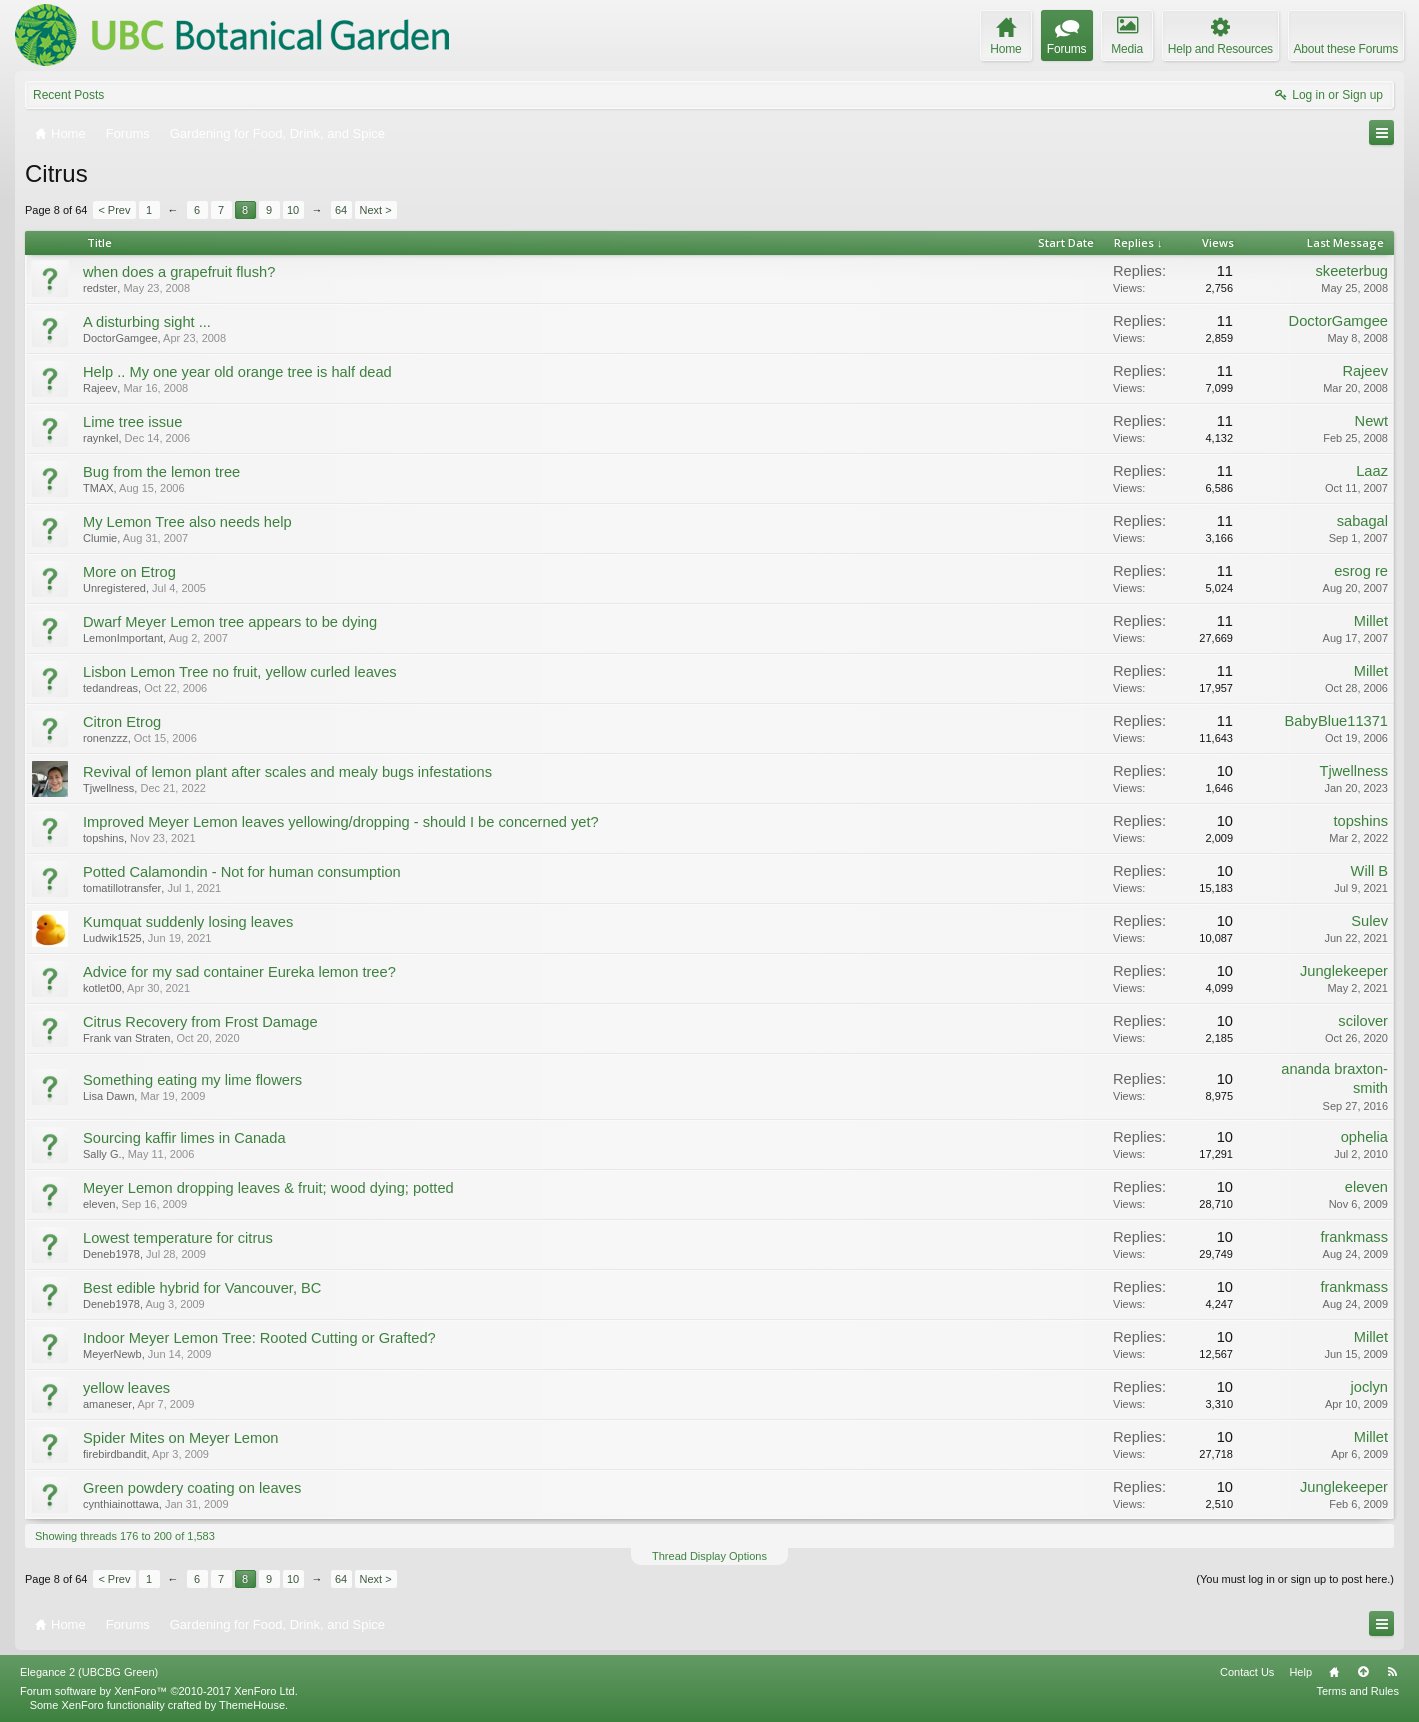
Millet (1371, 621)
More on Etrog (129, 572)
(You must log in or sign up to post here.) (1295, 1579)
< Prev (114, 210)
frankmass (1354, 1237)
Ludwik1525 (112, 938)
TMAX (98, 488)
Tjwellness (108, 788)
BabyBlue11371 (1337, 721)
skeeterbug (1351, 271)
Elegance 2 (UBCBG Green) (89, 1672)
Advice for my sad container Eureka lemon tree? (239, 972)
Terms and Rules (1357, 1691)
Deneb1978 (111, 1254)
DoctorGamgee (120, 338)
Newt (1371, 421)
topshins (103, 838)
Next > (376, 210)
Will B (1369, 871)
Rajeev (100, 388)
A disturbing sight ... (147, 322)
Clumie (100, 538)
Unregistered (114, 588)
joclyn (1369, 1387)
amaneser (107, 1404)
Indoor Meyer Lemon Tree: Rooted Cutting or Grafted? (259, 1338)
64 (341, 210)
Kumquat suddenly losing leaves (188, 922)
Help (1300, 1672)
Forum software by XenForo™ (159, 1691)
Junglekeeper (1344, 971)
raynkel (100, 438)
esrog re (1361, 571)
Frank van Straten (126, 1038)
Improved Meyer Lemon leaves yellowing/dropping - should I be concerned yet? (341, 822)
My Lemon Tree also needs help (187, 522)
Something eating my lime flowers (192, 1080)
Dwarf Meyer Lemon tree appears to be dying (230, 622)
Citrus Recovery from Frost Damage (200, 1022)
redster (100, 288)
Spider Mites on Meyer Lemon (181, 1438)
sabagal (1362, 521)
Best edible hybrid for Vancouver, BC (202, 1288)
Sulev (1369, 921)
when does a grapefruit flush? (179, 272)
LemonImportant (123, 638)
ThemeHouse (252, 1705)
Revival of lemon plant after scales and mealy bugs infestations (287, 772)
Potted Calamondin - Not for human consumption (242, 872)
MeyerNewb (112, 1354)
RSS (1392, 1672)
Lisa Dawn (108, 1096)
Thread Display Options (709, 1556)
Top (1363, 1672)
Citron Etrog (122, 722)
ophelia (1364, 1137)
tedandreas (110, 688)
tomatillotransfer (122, 888)
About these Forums (1346, 49)
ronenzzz (105, 738)
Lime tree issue (132, 422)
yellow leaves (126, 1388)
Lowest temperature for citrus (178, 1238)
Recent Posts (68, 95)
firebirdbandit (115, 1454)
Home (1334, 1672)
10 (293, 210)
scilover (1363, 1021)
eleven (99, 1204)
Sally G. (102, 1154)
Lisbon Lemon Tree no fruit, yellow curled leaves (240, 672)
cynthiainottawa (121, 1504)
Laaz (1372, 471)
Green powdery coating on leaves (192, 1488)
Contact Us (1247, 1672)
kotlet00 (102, 988)
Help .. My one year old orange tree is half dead (237, 372)
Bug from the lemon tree (161, 472)
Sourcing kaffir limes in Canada (184, 1138)
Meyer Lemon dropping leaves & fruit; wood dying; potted (268, 1188)
